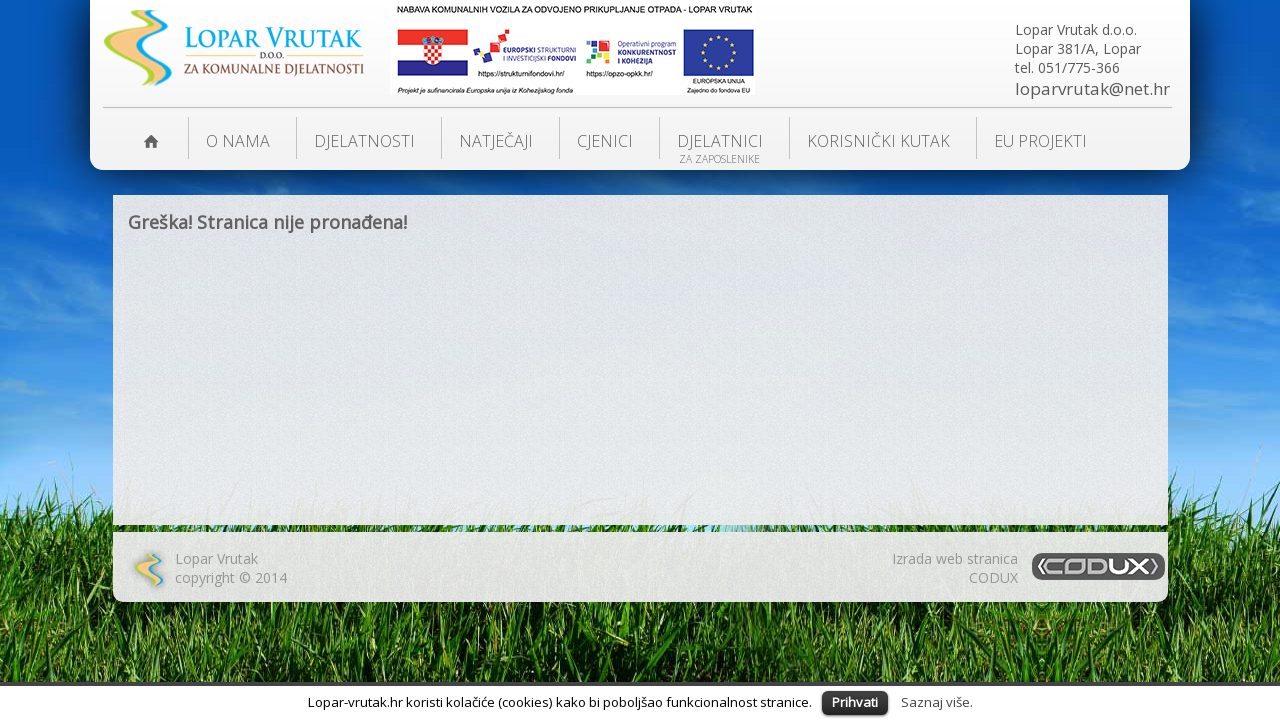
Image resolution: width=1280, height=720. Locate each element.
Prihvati (855, 702)
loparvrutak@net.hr (1092, 88)
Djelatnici (720, 141)
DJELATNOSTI (364, 141)
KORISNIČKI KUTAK (878, 141)
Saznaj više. (937, 702)
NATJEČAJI (496, 141)
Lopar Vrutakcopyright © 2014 (231, 568)
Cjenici (605, 141)
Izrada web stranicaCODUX (955, 568)
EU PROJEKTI (1040, 141)
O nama (238, 141)
